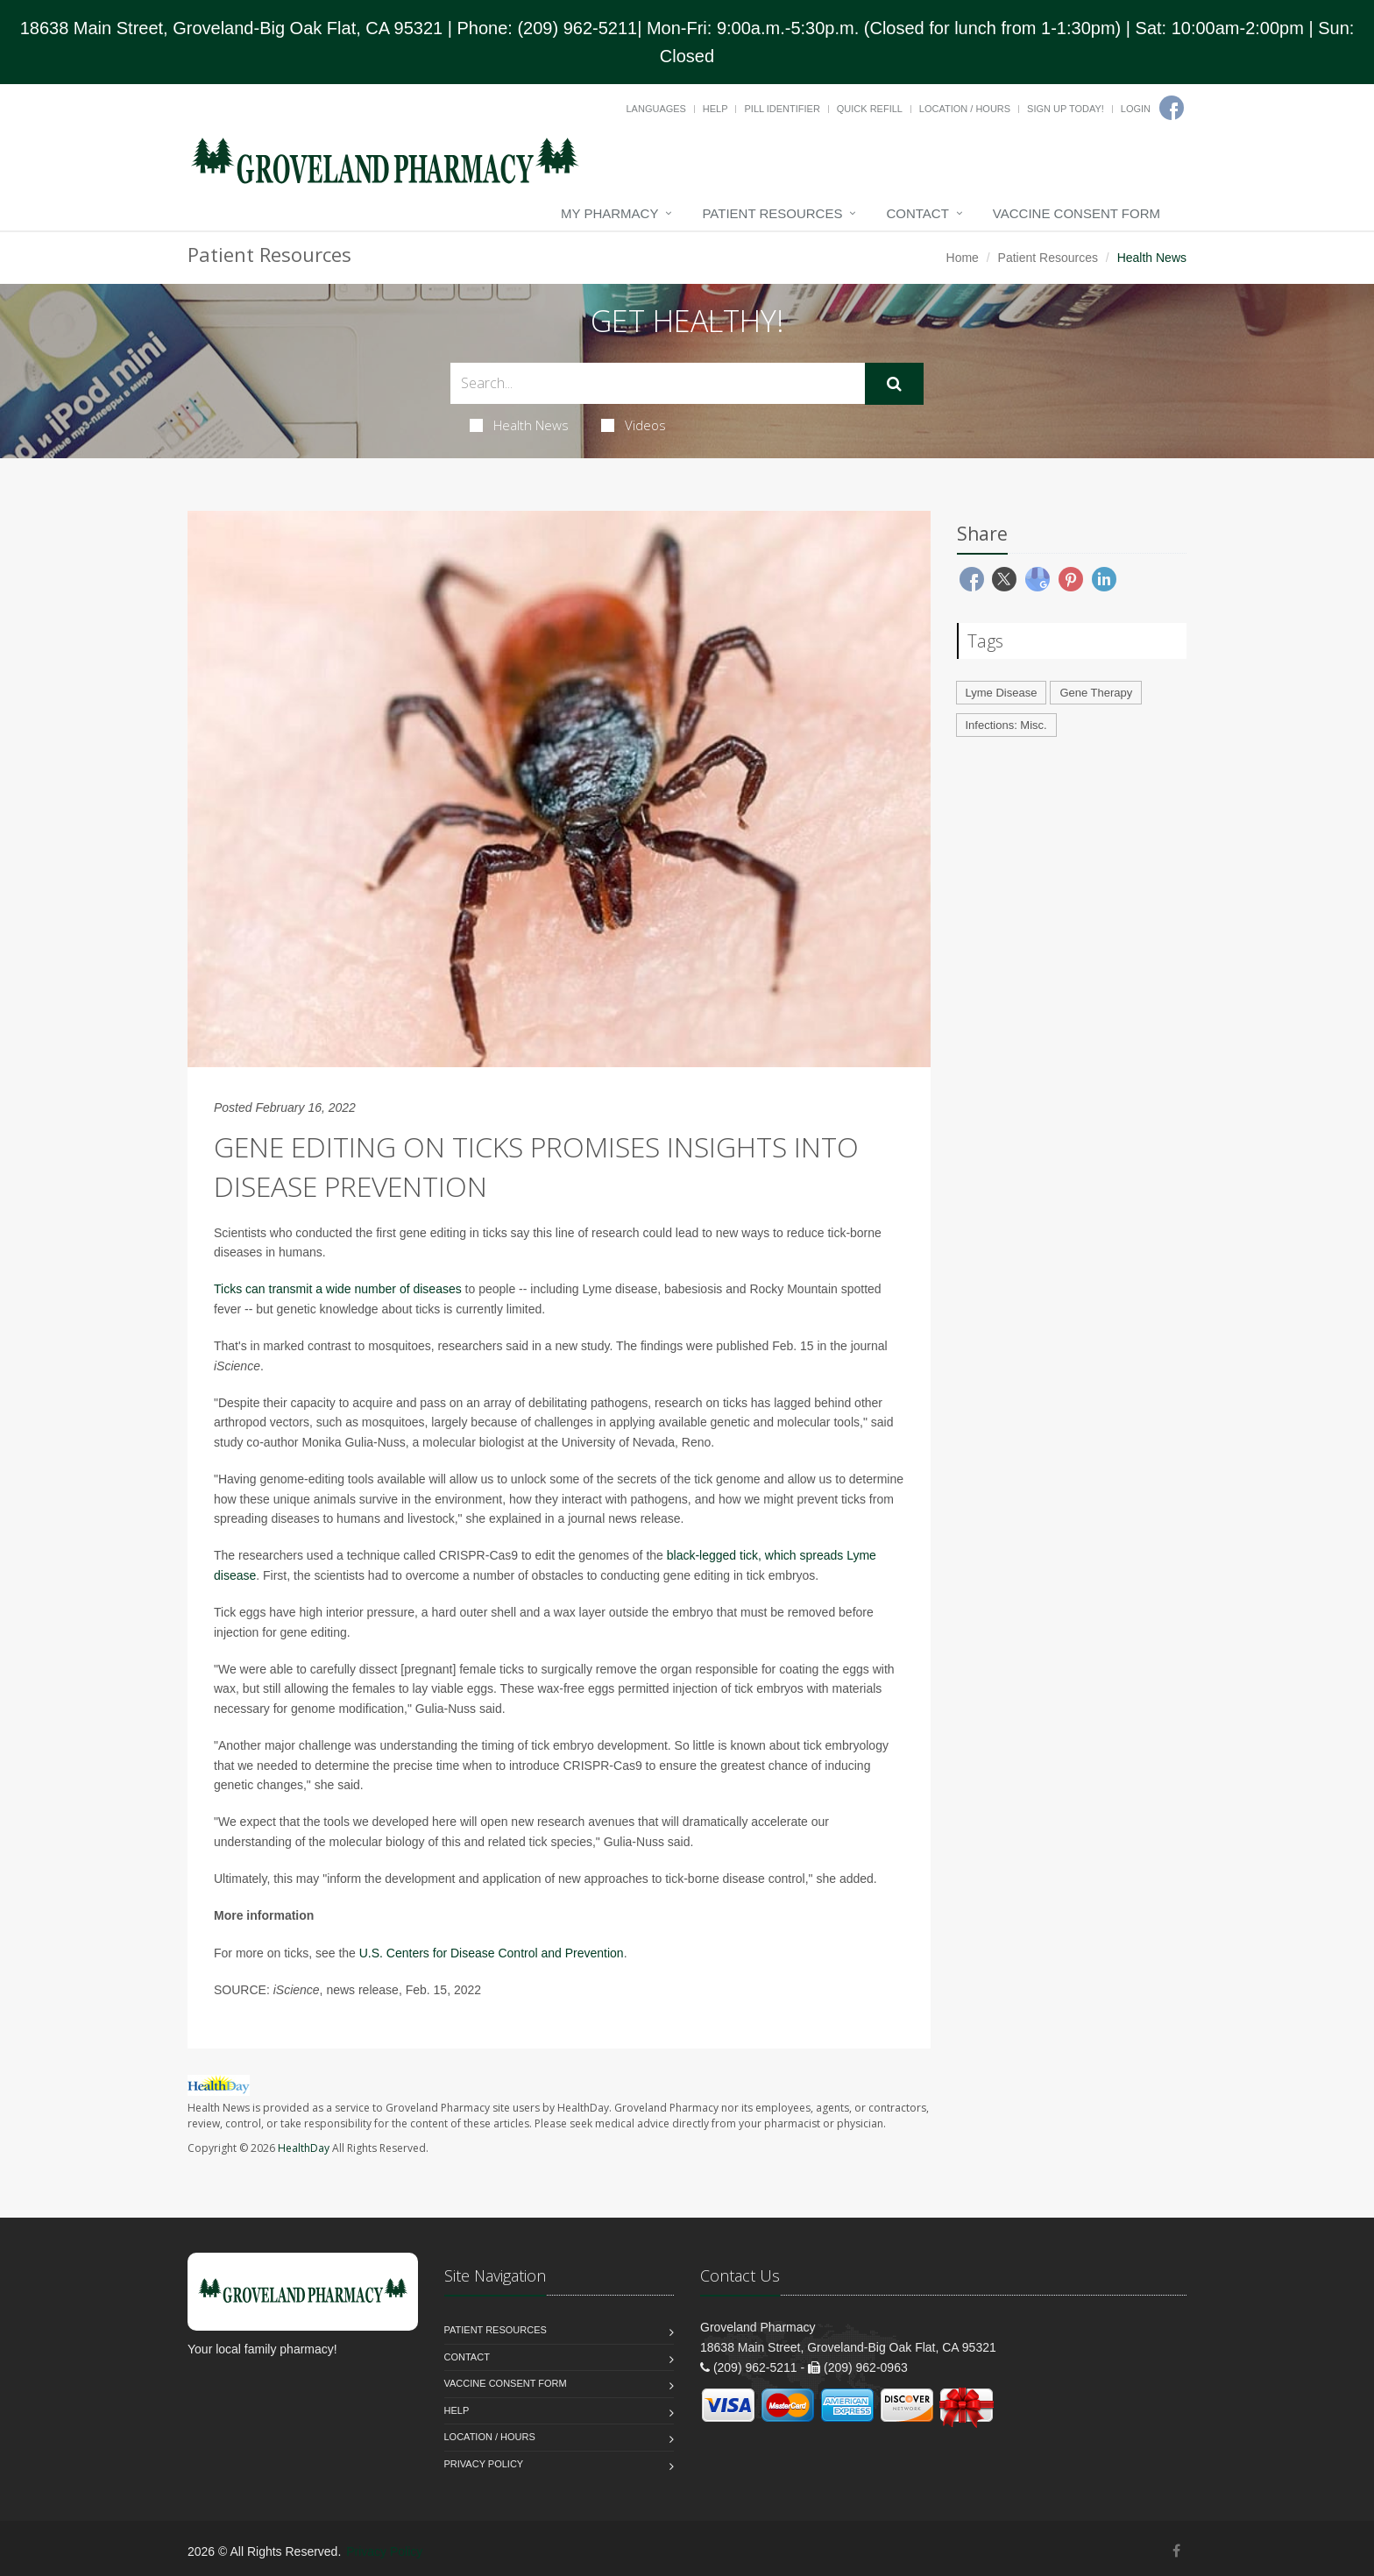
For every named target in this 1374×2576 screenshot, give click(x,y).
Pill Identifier (781, 108)
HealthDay (303, 2148)
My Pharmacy (609, 213)
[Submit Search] (894, 384)
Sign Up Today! (1065, 108)
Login (1136, 108)
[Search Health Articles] (657, 383)
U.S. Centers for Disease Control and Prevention (491, 1953)
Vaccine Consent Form (1076, 213)
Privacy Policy (484, 2464)
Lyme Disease (1002, 692)
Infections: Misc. (1006, 725)
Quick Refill (870, 108)
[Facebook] (1171, 108)
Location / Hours (964, 108)
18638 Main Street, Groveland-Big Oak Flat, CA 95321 (231, 28)
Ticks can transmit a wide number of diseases (338, 1289)
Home (962, 258)
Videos (633, 425)
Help (715, 108)
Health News (519, 425)
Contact (917, 213)
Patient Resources (772, 213)
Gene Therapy (1095, 692)
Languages (655, 108)
